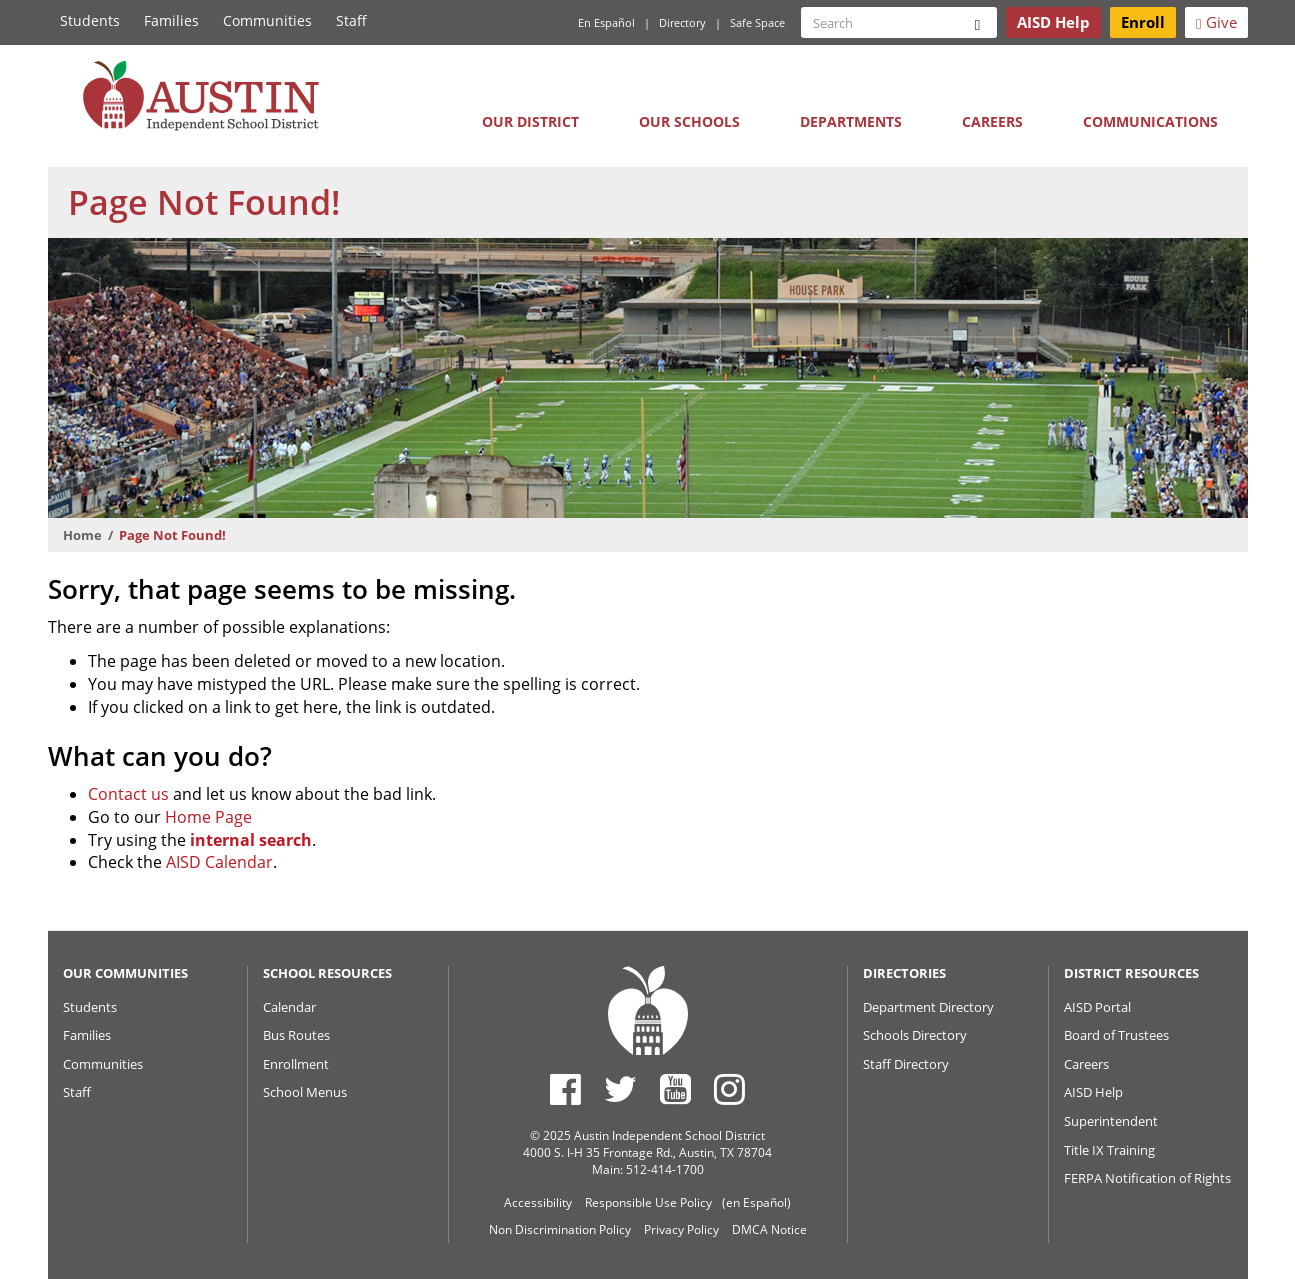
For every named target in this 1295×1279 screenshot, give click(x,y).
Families (171, 20)
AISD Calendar (219, 862)
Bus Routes (296, 1035)
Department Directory (928, 1007)
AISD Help (1093, 1092)
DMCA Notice (769, 1229)
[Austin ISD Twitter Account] (620, 1089)
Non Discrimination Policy (560, 1229)
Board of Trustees (1116, 1035)
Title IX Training (1109, 1150)
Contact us (128, 794)
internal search (251, 840)
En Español (606, 22)
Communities (267, 20)
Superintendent (1111, 1121)
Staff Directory (906, 1064)
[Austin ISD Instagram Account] (729, 1089)
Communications (1150, 121)
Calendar (289, 1007)
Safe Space (757, 22)
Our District (530, 121)
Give (1216, 22)
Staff (351, 20)
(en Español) (756, 1202)
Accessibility (538, 1202)
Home (82, 535)
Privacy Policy (681, 1229)
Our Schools (689, 121)
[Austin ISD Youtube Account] (675, 1089)
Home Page (208, 817)
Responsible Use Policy (648, 1202)
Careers (992, 121)
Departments (851, 121)
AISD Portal (1097, 1007)
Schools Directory (915, 1035)
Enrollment (296, 1064)
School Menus (305, 1092)
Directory (682, 22)
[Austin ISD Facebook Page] (565, 1089)
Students (90, 20)
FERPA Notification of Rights (1147, 1178)
